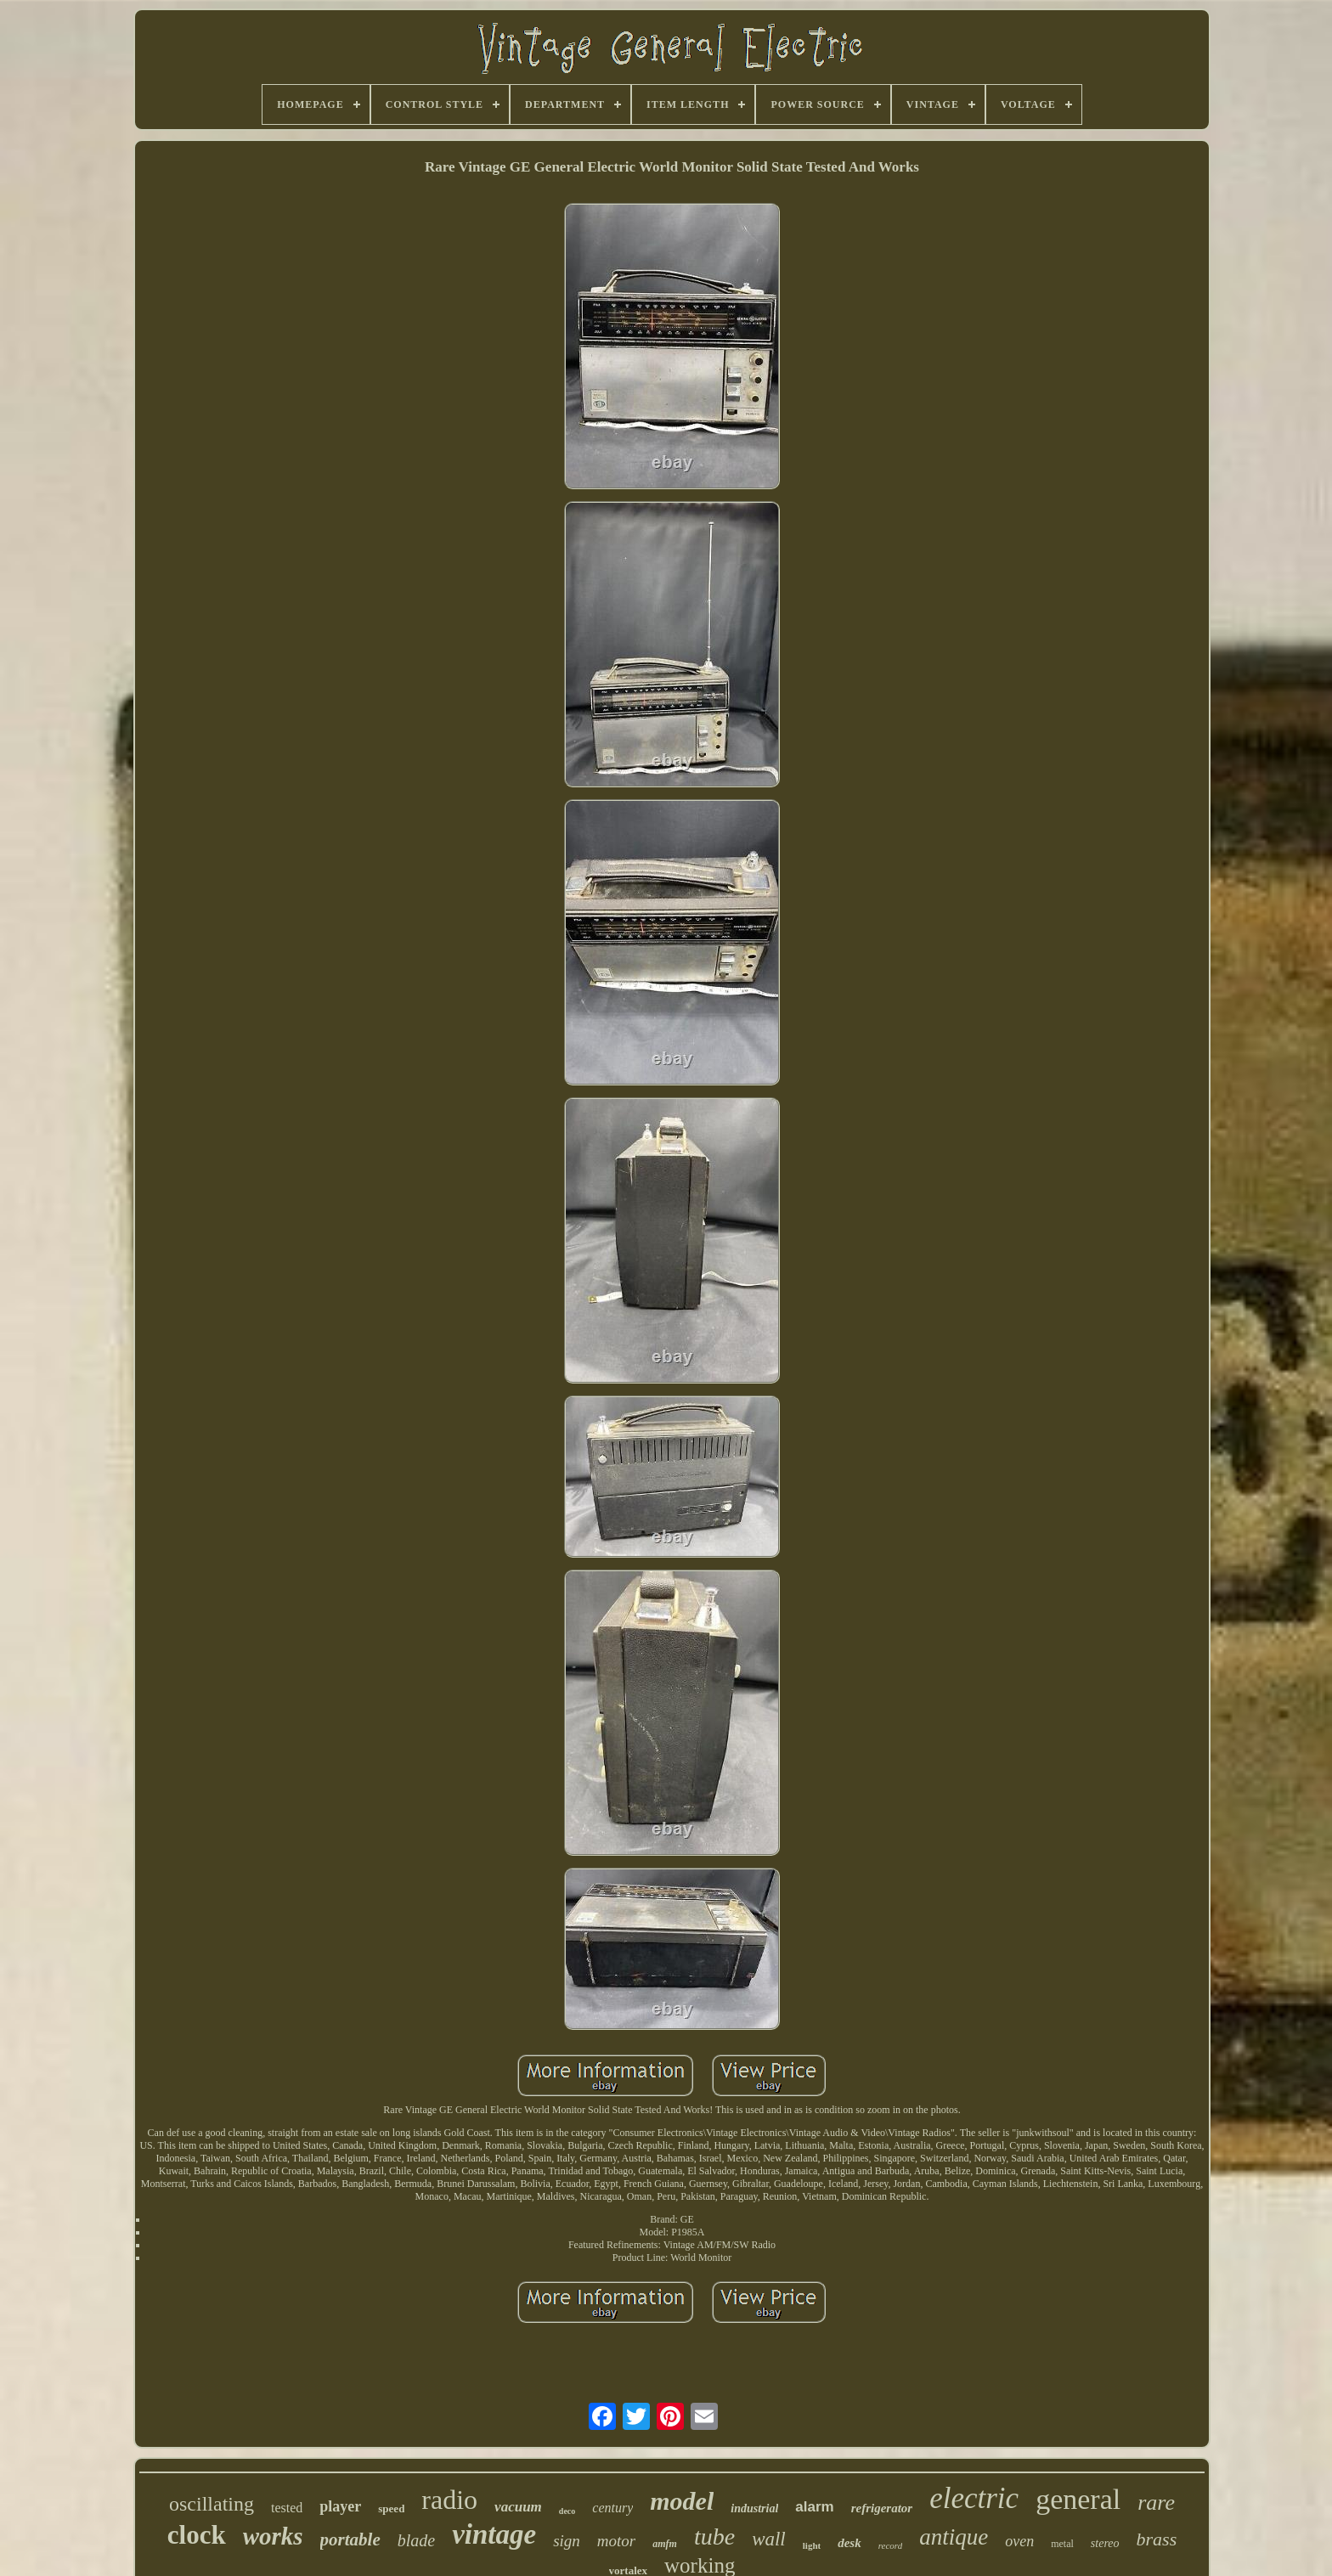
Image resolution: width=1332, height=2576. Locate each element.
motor (616, 2541)
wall (769, 2539)
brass (1157, 2539)
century (612, 2507)
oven (1019, 2541)
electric (974, 2498)
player (340, 2506)
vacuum (518, 2507)
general (1078, 2499)
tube (714, 2536)
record (890, 2545)
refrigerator (882, 2508)
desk (849, 2543)
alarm (814, 2507)
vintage (494, 2534)
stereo (1105, 2543)
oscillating (211, 2504)
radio (449, 2499)
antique (953, 2537)
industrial (754, 2508)
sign (566, 2541)
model (682, 2501)
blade (416, 2540)
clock (196, 2535)
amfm (664, 2544)
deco (567, 2511)
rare (1156, 2502)
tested (286, 2507)
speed (391, 2508)
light (812, 2545)
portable (350, 2539)
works (273, 2536)
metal (1062, 2544)
